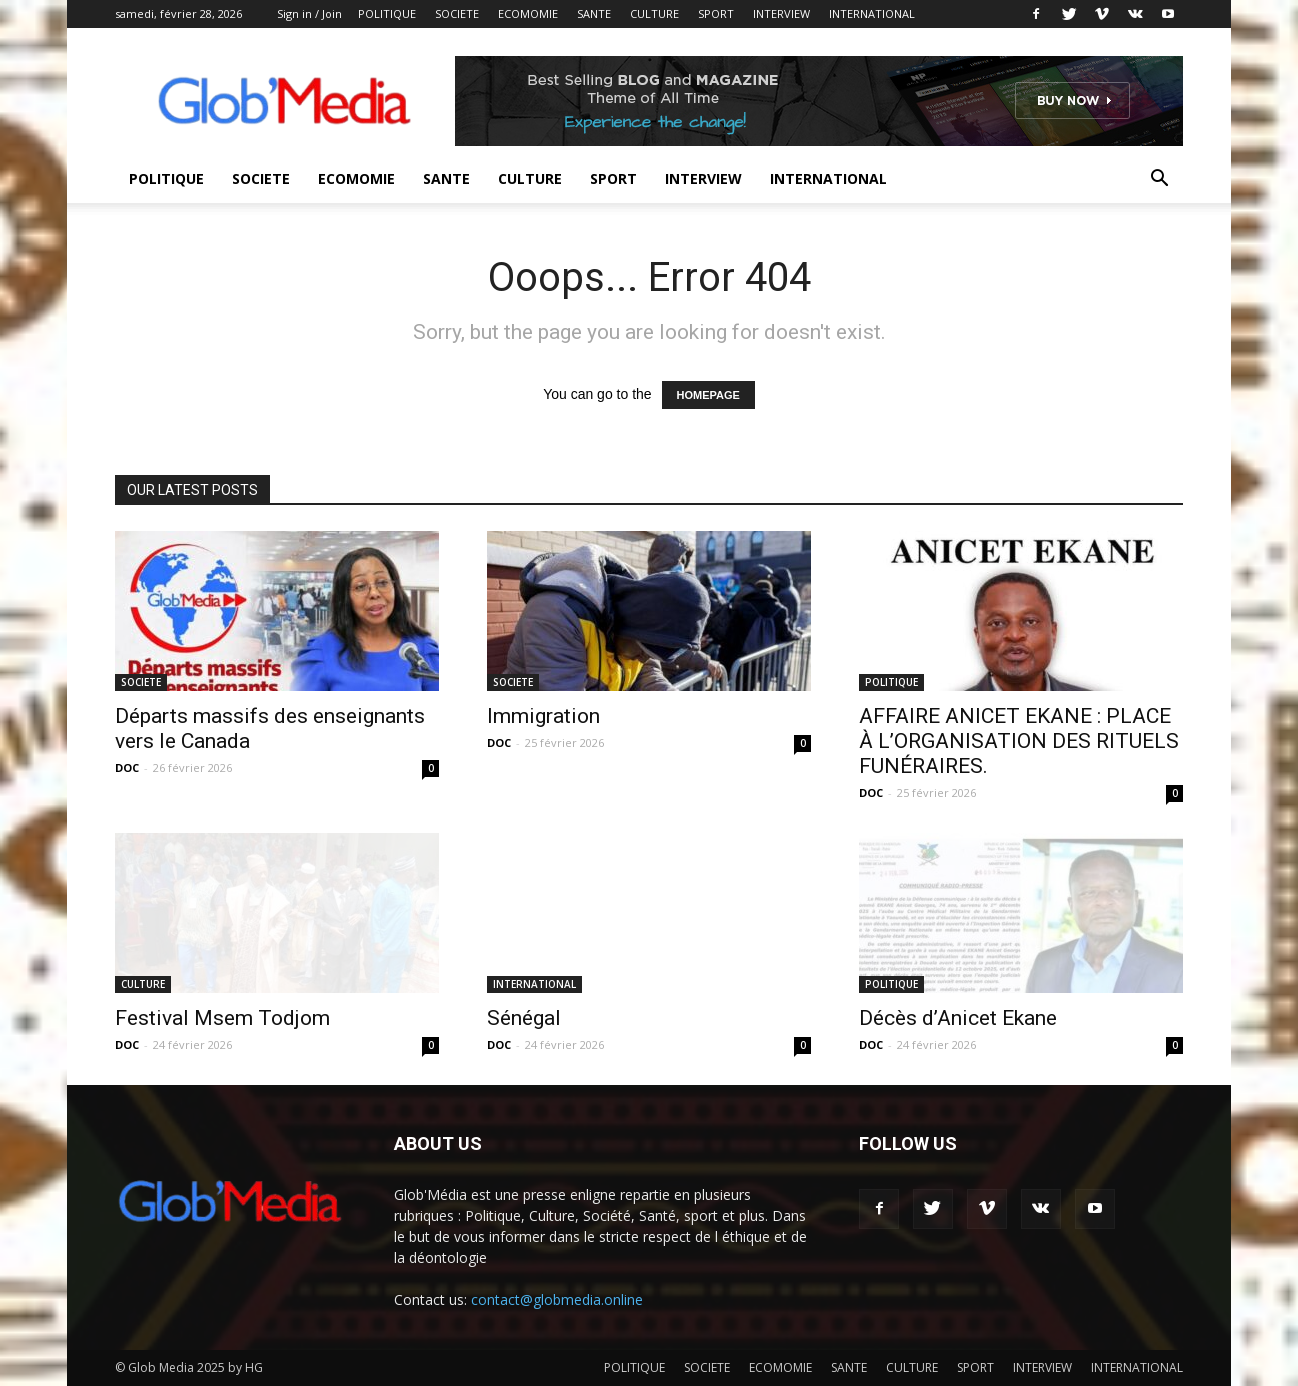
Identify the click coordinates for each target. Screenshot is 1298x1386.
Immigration (543, 716)
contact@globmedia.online (557, 1299)
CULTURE (654, 13)
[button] (1159, 180)
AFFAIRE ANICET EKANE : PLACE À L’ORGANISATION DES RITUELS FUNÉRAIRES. (1019, 741)
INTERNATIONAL (872, 13)
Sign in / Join (309, 13)
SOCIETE (457, 13)
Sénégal (524, 1018)
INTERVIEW (781, 13)
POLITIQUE (387, 13)
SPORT (716, 13)
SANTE (594, 13)
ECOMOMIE (528, 13)
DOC (127, 767)
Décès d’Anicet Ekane (958, 1018)
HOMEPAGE (708, 395)
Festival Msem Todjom (222, 1018)
